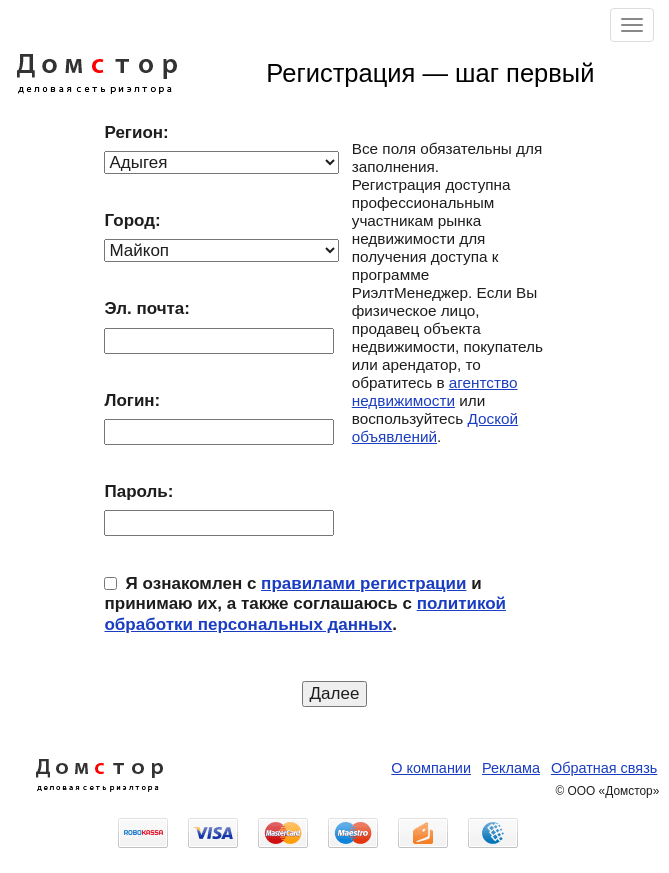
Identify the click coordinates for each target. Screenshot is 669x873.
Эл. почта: (146, 308)
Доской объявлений (435, 427)
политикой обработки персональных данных (305, 614)
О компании (431, 768)
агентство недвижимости (435, 391)
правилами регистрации (363, 583)
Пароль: (138, 491)
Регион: (136, 132)
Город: (132, 220)
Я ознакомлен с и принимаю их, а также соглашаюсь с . (305, 604)
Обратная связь (604, 768)
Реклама (511, 768)
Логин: (132, 400)
